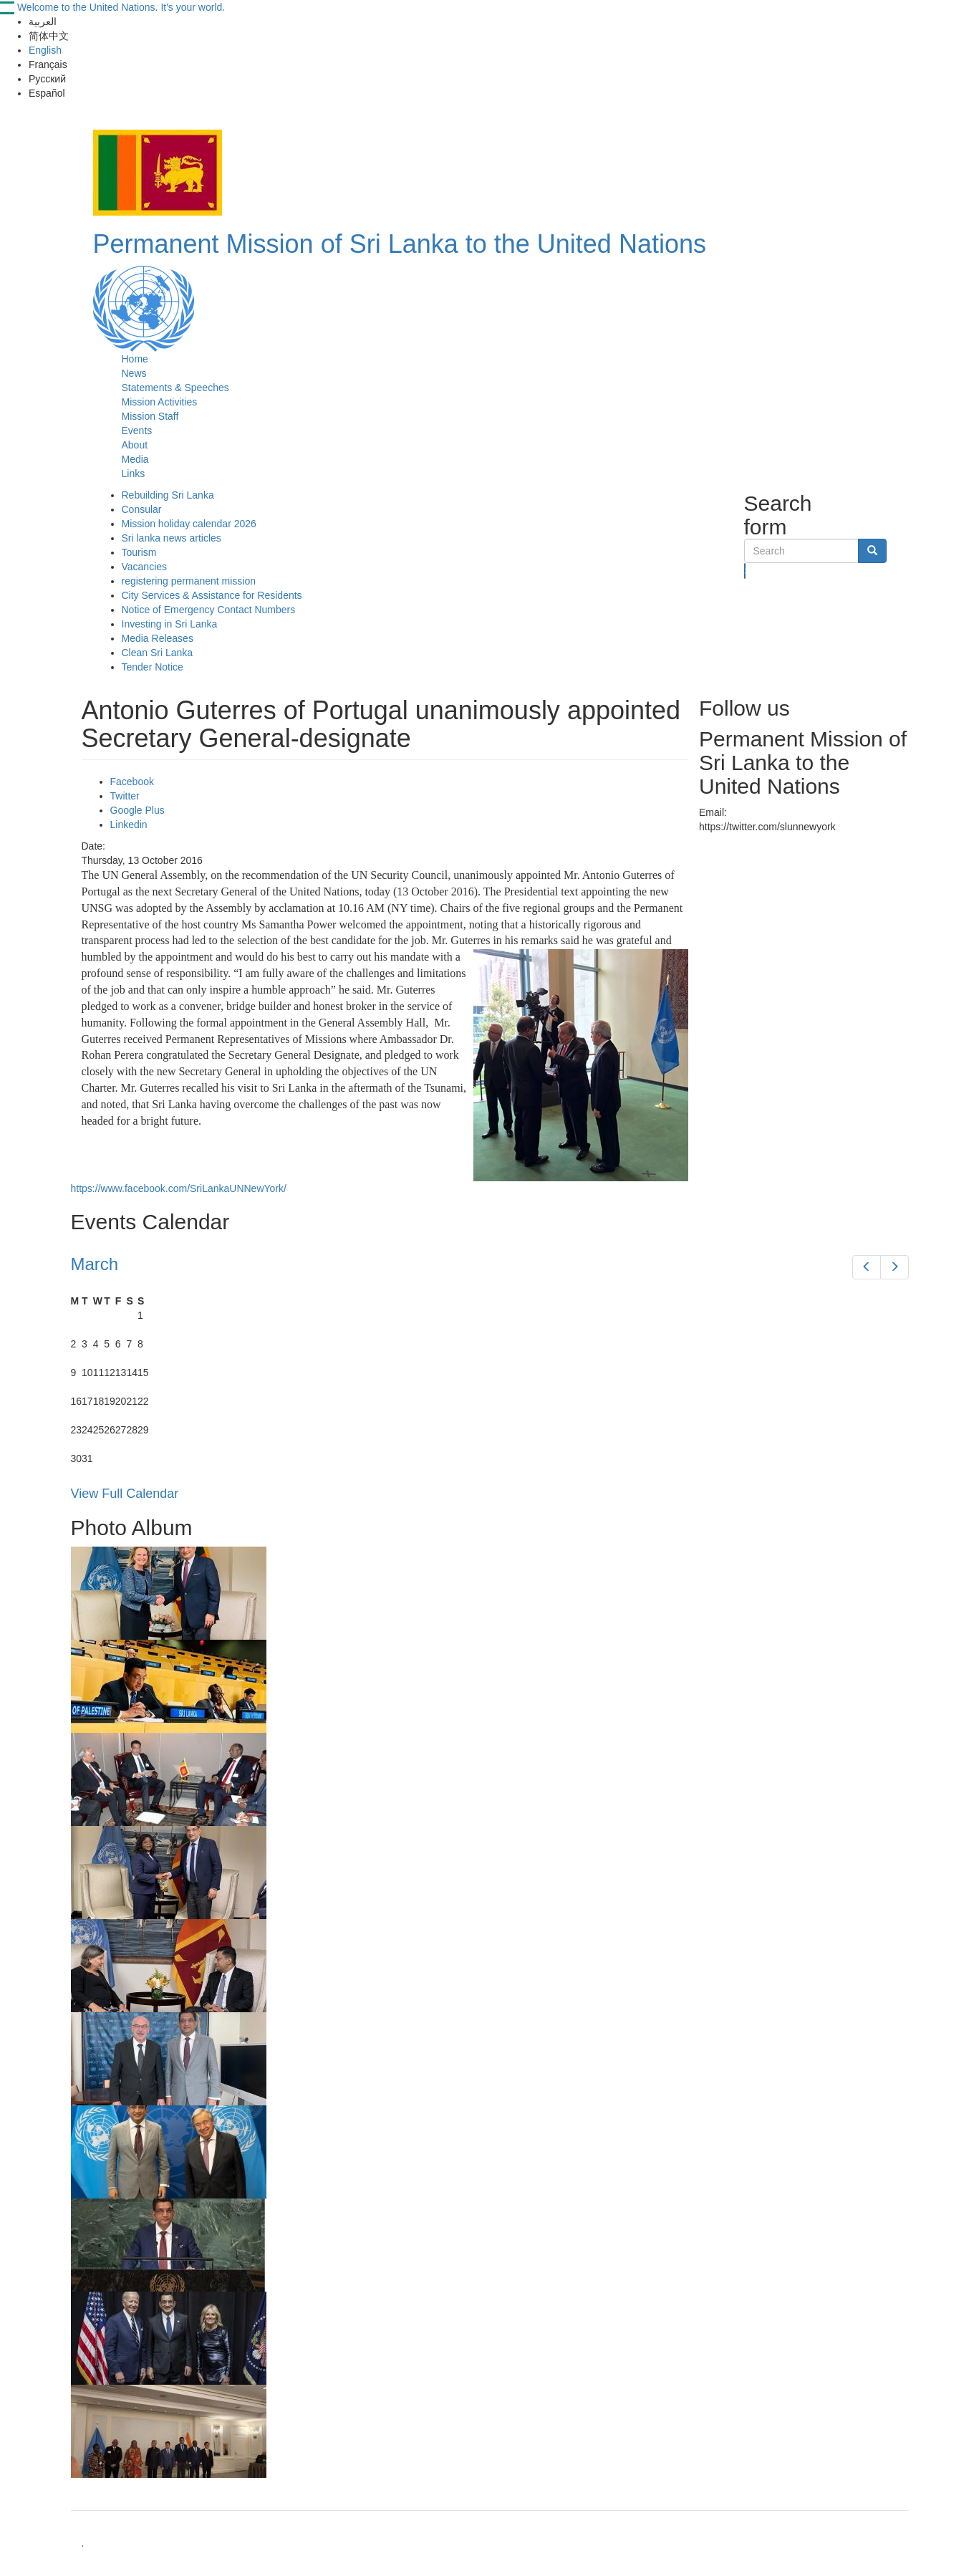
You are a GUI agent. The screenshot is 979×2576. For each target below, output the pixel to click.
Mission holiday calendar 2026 (189, 523)
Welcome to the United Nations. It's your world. (121, 7)
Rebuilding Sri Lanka (168, 495)
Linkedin (129, 824)
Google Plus (137, 810)
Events (137, 430)
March (95, 1264)
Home (135, 359)
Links (133, 473)
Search (745, 571)
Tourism (139, 552)
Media (135, 459)
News (134, 373)
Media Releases (157, 638)
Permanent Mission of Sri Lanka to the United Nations (399, 244)
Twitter (125, 796)
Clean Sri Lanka (157, 652)
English (45, 50)
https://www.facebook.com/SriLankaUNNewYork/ (178, 1188)
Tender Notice (152, 667)
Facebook (132, 781)
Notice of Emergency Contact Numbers (209, 609)
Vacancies (145, 566)
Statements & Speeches (175, 387)
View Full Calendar (125, 1493)
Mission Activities (160, 402)
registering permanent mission (189, 581)
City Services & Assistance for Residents (212, 595)
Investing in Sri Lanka (170, 624)
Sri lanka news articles (171, 538)
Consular (142, 509)
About (135, 445)
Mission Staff (150, 416)
